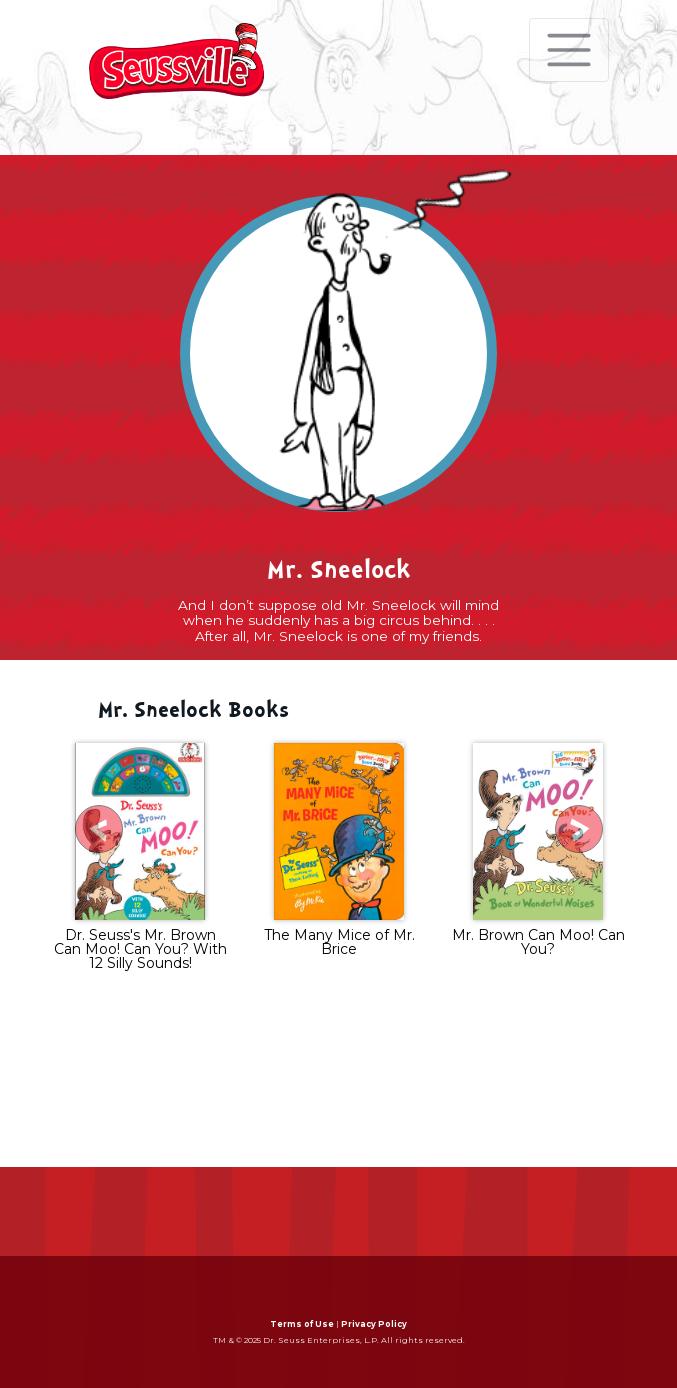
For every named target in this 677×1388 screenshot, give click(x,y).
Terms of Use (302, 1324)
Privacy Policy (374, 1324)
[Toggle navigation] (569, 50)
